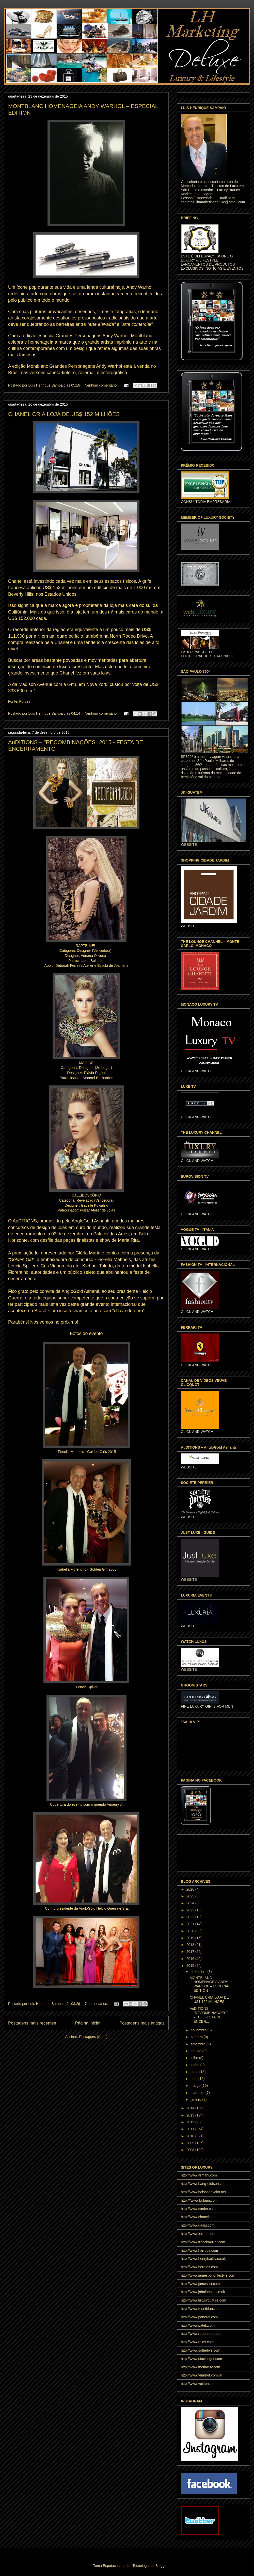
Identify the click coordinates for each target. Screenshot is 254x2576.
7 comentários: (97, 2004)
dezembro (198, 1972)
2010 (190, 2136)
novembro (198, 2030)
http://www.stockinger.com (201, 2359)
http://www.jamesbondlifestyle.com (208, 2275)
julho (194, 2058)
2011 (190, 2129)
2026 (190, 1889)
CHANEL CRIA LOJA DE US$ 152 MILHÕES (64, 414)
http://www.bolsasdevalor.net (203, 2192)
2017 (190, 1952)
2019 (190, 1938)
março (195, 2085)
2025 (190, 1896)
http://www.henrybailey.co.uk (203, 2259)
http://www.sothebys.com (200, 2350)
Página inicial (87, 2023)
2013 (190, 2115)
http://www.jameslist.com (200, 2284)
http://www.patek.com (198, 2325)
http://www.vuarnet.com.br (201, 2375)
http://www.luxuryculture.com (203, 2300)
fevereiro (197, 2093)
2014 (190, 2108)
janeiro (196, 2099)
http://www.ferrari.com (198, 2234)
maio (194, 2072)
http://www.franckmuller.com (203, 2242)
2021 (190, 1924)
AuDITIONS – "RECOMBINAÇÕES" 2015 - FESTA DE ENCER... (209, 2014)
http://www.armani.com (199, 2175)
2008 (190, 2150)
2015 (190, 1966)
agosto (196, 2051)
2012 (190, 2122)
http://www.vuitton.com (198, 2384)
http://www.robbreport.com (201, 2334)
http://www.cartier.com (198, 2209)
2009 (190, 2143)
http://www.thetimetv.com (200, 2367)
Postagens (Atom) (93, 2037)
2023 (190, 1910)
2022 (190, 1917)
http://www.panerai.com (199, 2317)
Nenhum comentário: (102, 385)
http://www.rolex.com (197, 2342)
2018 (190, 1945)
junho (195, 2065)
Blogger (161, 2566)
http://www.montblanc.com (201, 2309)
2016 (190, 1959)
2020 (190, 1931)
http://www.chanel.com (198, 2217)
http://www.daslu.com (197, 2225)
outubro (196, 2037)
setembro (198, 2044)
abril (194, 2079)
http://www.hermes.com (199, 2267)
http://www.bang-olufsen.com (204, 2184)
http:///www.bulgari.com (199, 2200)
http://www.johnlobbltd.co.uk (203, 2292)
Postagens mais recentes (32, 2023)
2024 (190, 1903)
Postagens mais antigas (142, 2023)
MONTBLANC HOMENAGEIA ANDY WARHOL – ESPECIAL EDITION (210, 1984)
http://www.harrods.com (199, 2250)
